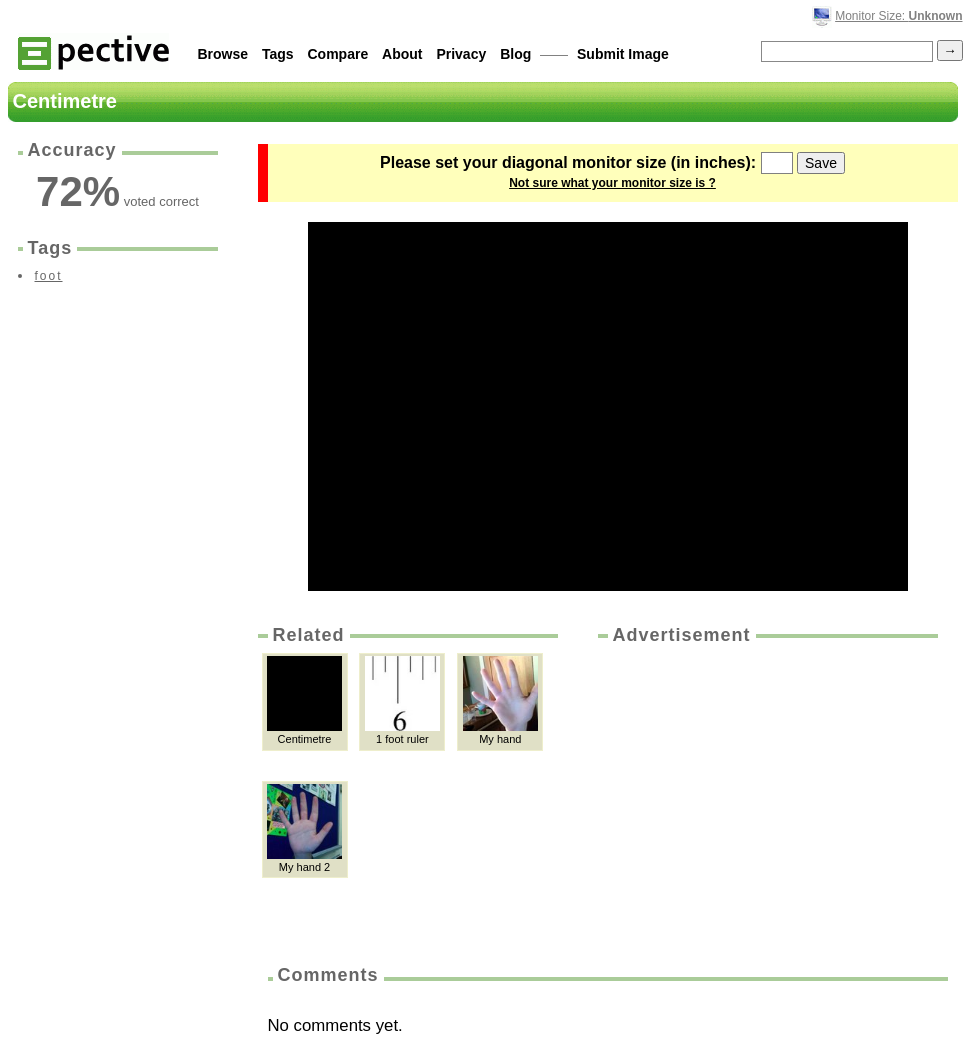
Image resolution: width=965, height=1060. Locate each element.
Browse (223, 54)
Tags (278, 54)
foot (49, 276)
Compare (338, 54)
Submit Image (623, 54)
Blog (515, 54)
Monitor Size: (898, 16)
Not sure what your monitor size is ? (612, 183)
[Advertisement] (766, 798)
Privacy (461, 54)
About (402, 54)
